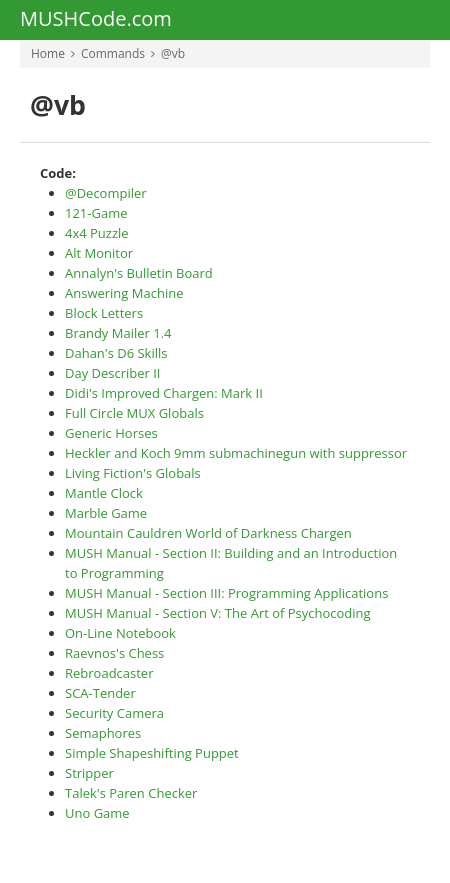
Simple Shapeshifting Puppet (152, 753)
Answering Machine (124, 293)
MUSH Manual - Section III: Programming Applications (226, 593)
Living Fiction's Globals (133, 473)
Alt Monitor (99, 253)
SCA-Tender (100, 693)
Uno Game (97, 813)
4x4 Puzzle (97, 233)
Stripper (89, 773)
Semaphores (103, 733)
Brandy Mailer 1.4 (118, 333)
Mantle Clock (104, 493)
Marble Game (106, 513)
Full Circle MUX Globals (134, 413)
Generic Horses (111, 433)
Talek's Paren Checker (131, 793)
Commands (113, 53)
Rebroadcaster (109, 673)
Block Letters (104, 313)
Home (48, 53)
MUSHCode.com (96, 20)
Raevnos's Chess (114, 653)
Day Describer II (113, 373)
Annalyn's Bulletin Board (139, 273)
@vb (173, 53)
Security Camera (114, 713)
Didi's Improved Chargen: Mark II (164, 393)
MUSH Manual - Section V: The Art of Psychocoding (218, 613)
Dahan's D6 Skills (116, 353)
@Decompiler (106, 193)
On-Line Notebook (120, 633)
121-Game (96, 213)
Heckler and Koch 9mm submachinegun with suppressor (236, 453)
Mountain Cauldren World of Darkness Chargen (208, 533)
